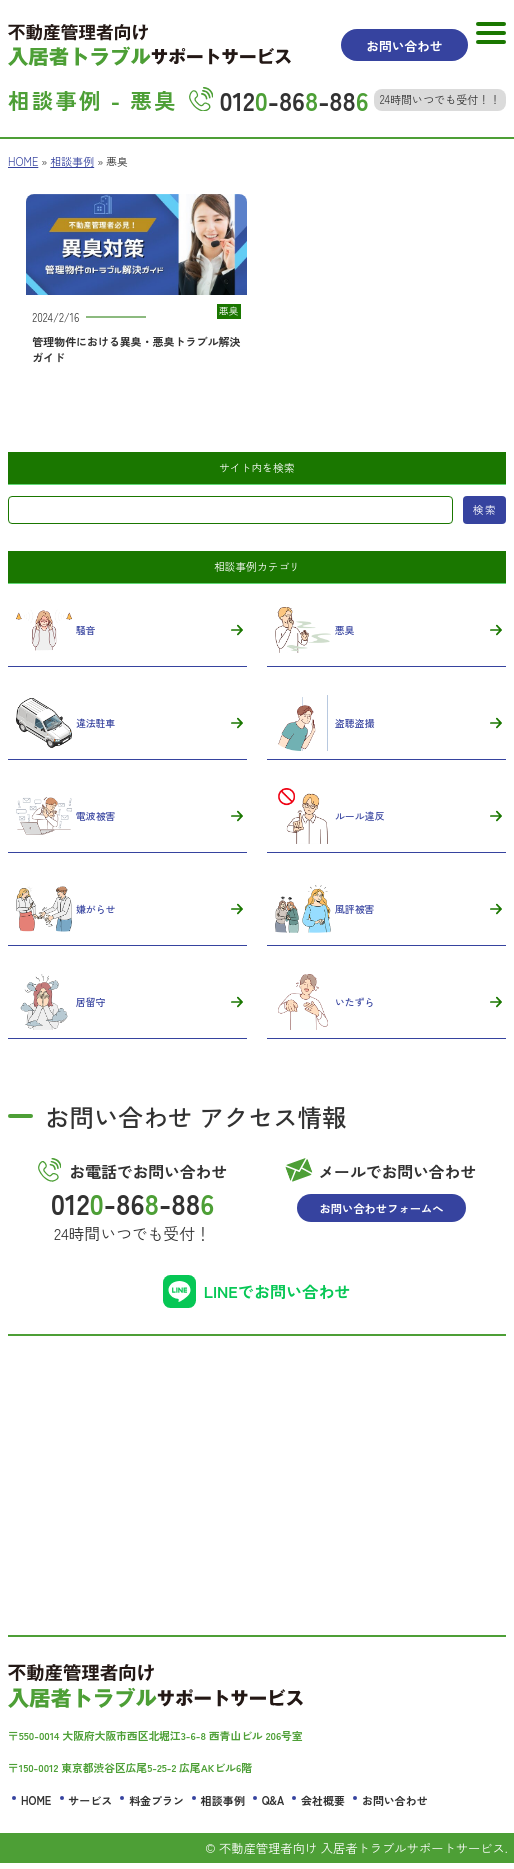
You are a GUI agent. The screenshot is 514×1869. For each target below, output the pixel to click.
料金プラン (156, 1806)
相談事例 (73, 162)
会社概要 (323, 1806)
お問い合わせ (395, 1806)
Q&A (273, 1806)
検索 (484, 510)
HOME (23, 162)
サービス (90, 1806)
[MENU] (491, 33)
